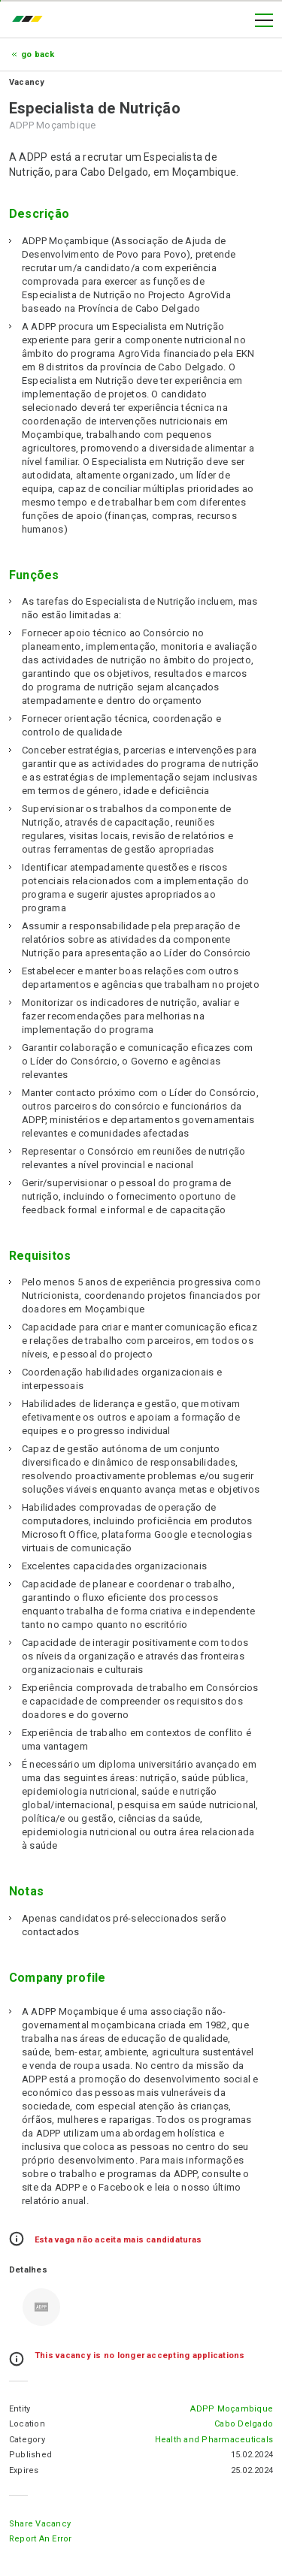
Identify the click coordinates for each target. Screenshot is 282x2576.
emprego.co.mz (31, 20)
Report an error (40, 2539)
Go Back (38, 54)
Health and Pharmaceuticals (214, 2440)
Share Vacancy (40, 2524)
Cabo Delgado (243, 2424)
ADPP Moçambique (231, 2409)
